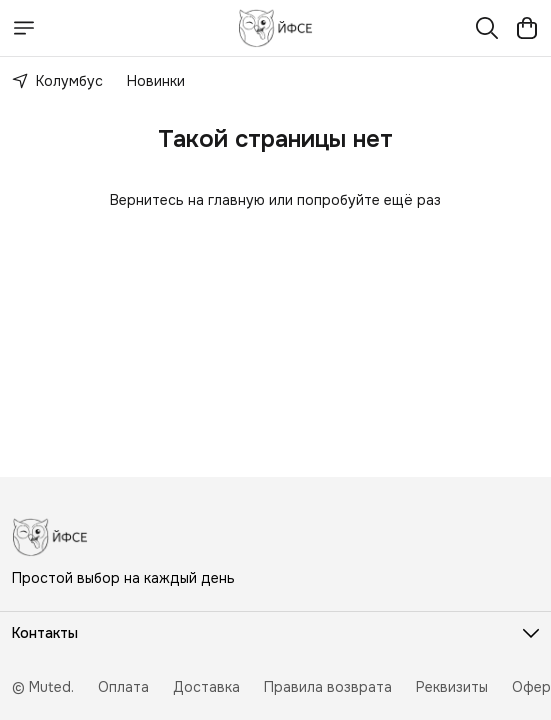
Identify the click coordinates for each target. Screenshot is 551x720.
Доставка (206, 687)
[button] (275, 633)
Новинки (156, 81)
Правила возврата (328, 687)
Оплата (123, 687)
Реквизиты (452, 687)
